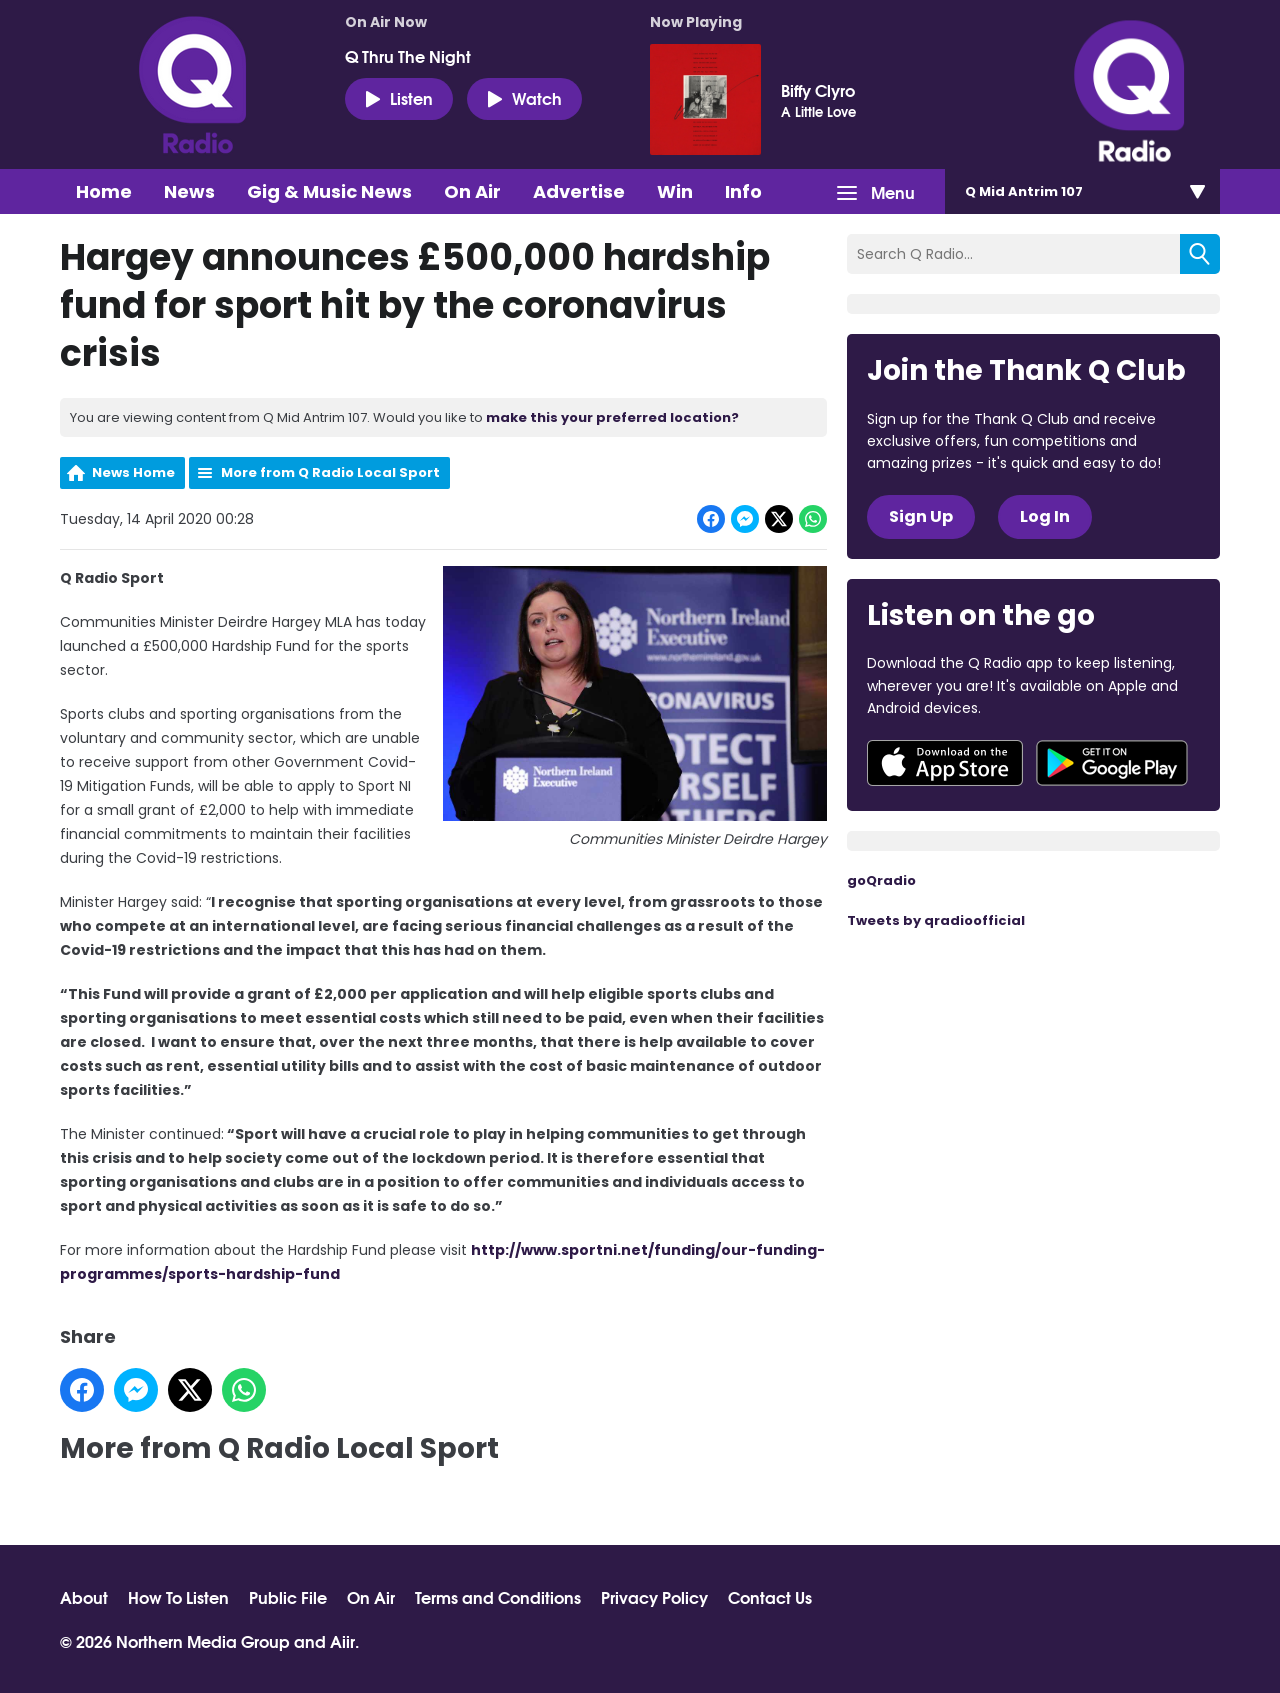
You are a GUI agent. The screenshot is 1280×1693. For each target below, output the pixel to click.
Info (743, 191)
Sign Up (921, 516)
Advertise (579, 191)
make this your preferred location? (612, 417)
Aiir (342, 1640)
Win (675, 191)
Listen (399, 98)
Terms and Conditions (498, 1597)
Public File (288, 1597)
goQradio (881, 880)
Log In (1045, 516)
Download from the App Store (945, 763)
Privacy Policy (654, 1597)
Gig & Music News (329, 191)
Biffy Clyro (818, 90)
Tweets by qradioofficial (936, 920)
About (84, 1597)
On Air (472, 191)
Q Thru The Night (408, 56)
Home (104, 191)
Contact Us (770, 1597)
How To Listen (178, 1597)
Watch (524, 98)
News (189, 191)
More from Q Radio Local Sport (330, 472)
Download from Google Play (1112, 763)
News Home (133, 472)
